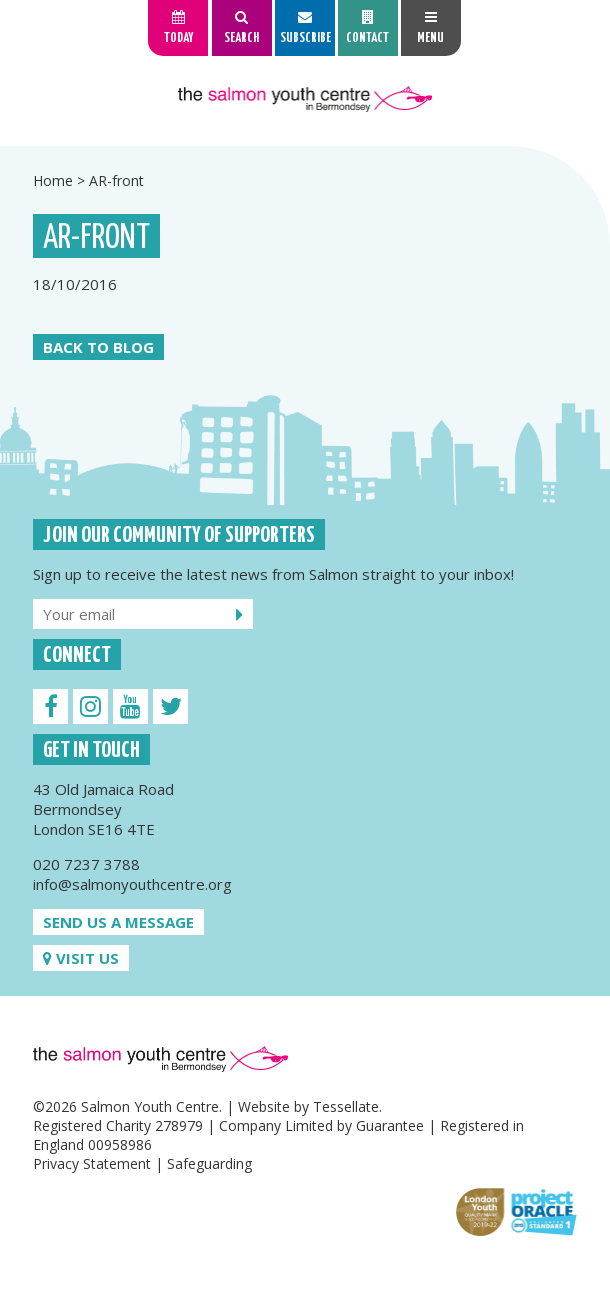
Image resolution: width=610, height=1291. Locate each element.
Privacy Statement (92, 1163)
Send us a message (118, 922)
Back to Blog (98, 347)
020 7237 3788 (86, 864)
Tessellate (346, 1106)
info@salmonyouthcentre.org (132, 884)
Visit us (81, 958)
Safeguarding (209, 1163)
